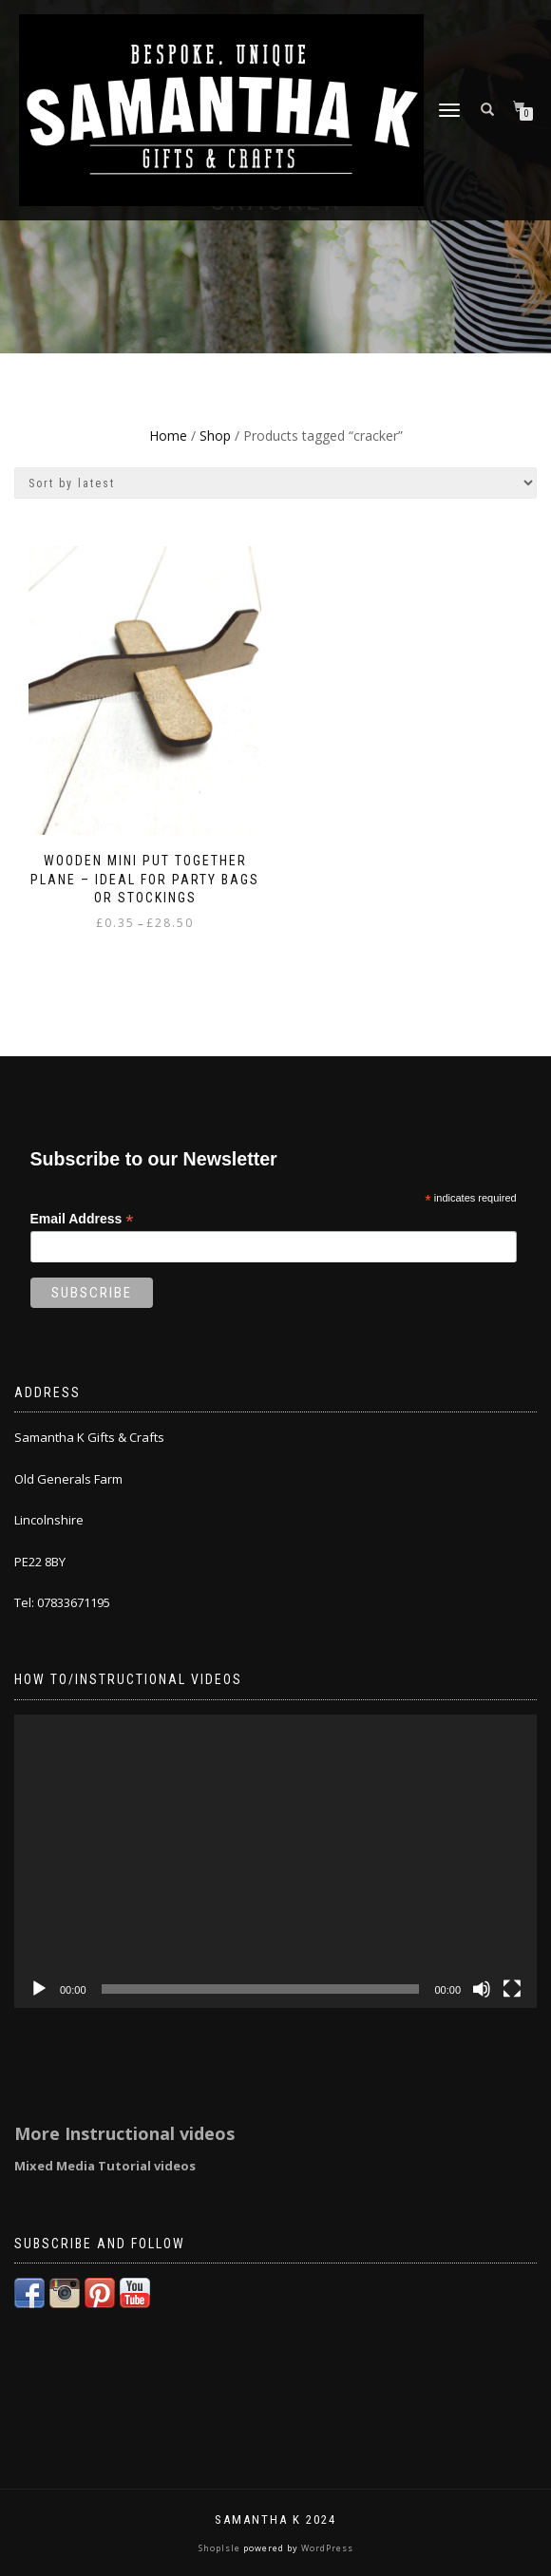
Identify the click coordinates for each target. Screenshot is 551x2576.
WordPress (325, 2548)
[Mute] (481, 1988)
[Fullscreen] (512, 1988)
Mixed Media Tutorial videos (105, 2165)
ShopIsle (221, 2548)
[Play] (38, 1988)
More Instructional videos (124, 2133)
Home (168, 435)
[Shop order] (275, 483)
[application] (275, 1861)
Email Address (82, 1219)
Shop (215, 435)
